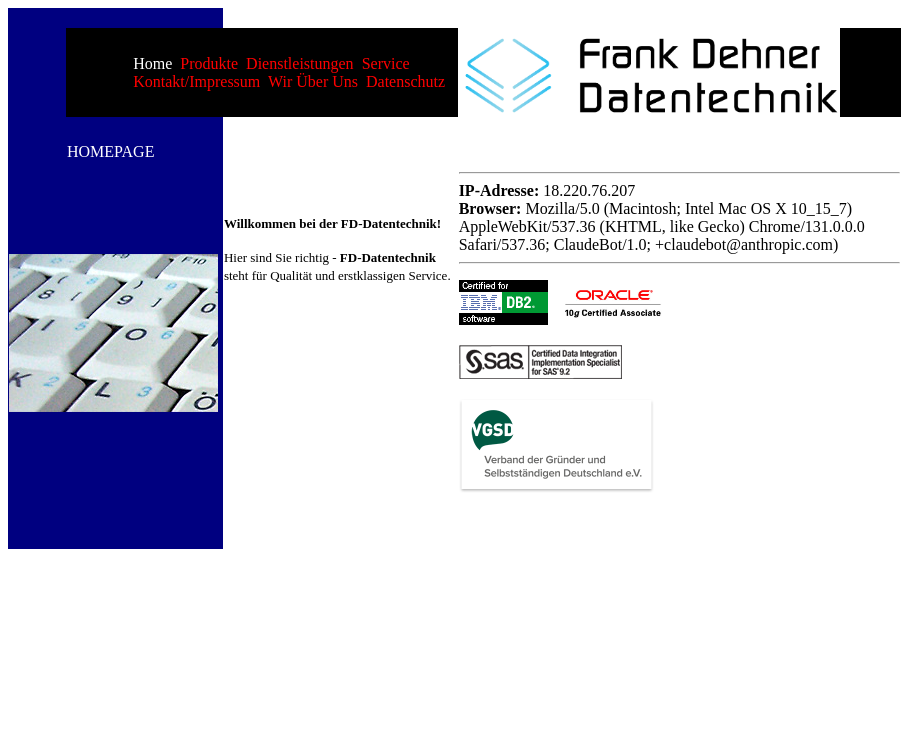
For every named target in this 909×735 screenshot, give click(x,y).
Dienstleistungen (300, 63)
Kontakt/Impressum (196, 81)
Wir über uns (313, 81)
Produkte (209, 63)
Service (386, 63)
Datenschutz (405, 81)
